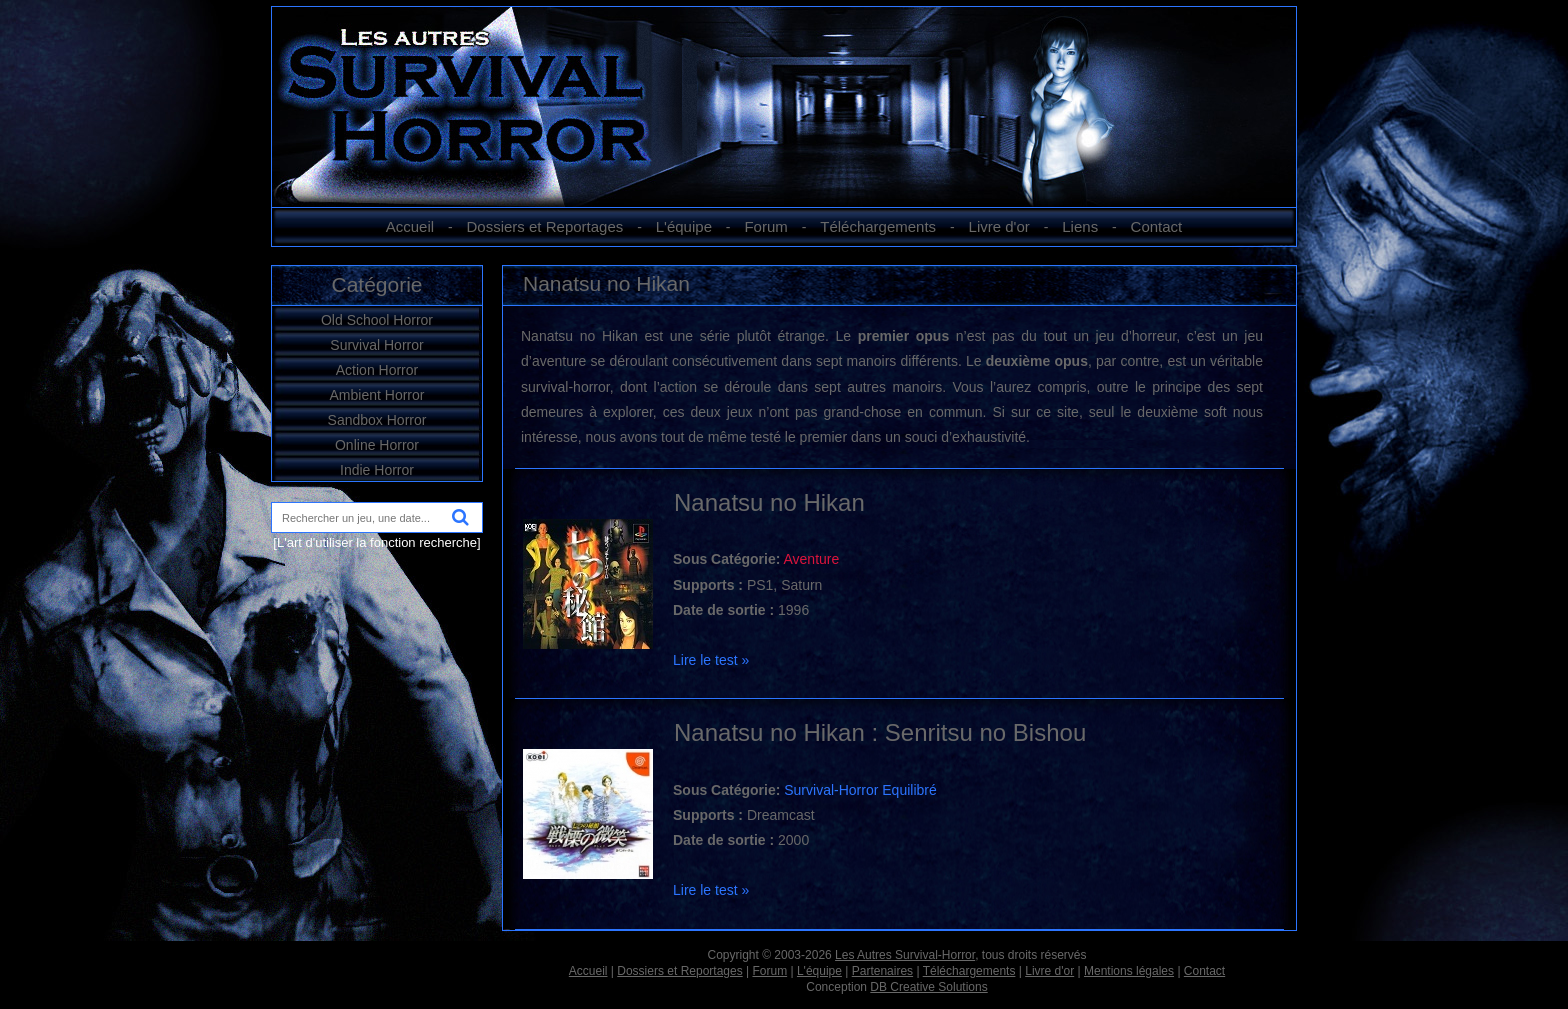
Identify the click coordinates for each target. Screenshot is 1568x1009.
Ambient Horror (377, 395)
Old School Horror (377, 320)
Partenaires (882, 971)
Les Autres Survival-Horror (905, 955)
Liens (1080, 226)
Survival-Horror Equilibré (860, 790)
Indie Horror (377, 470)
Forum (765, 226)
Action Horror (377, 370)
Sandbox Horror (377, 420)
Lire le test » (711, 660)
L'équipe (684, 226)
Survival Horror (376, 345)
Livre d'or (999, 226)
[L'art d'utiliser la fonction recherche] (376, 542)
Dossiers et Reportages (545, 226)
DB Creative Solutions (928, 987)
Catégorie (376, 284)
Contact (1157, 226)
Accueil (410, 226)
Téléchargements (878, 226)
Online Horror (377, 445)
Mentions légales (1129, 971)
